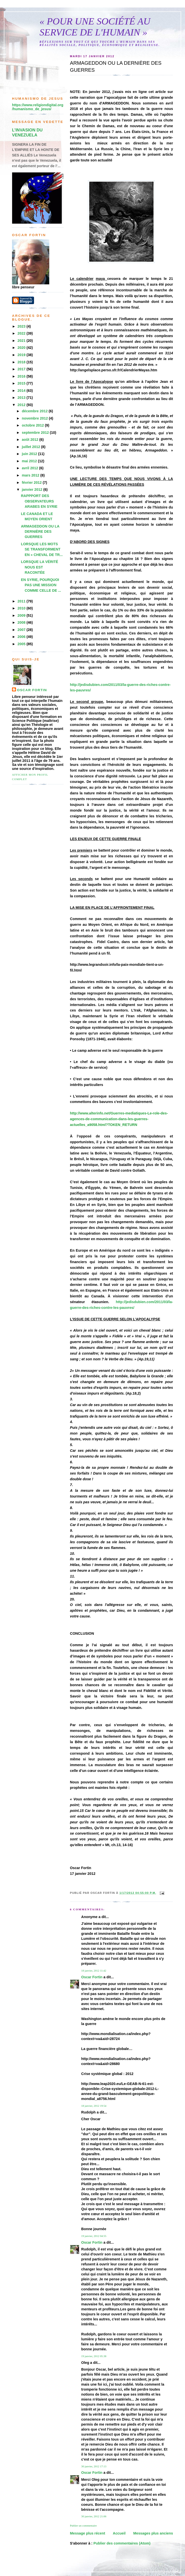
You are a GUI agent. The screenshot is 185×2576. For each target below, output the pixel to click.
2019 (22, 355)
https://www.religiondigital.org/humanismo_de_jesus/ (37, 107)
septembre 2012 (36, 433)
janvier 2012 (32, 490)
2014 (22, 391)
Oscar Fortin (91, 1977)
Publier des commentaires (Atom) (122, 2543)
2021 (22, 341)
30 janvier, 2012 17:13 (93, 2466)
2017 (22, 369)
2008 (22, 622)
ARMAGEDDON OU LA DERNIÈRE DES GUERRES (40, 531)
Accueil (119, 2533)
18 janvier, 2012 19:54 (93, 2105)
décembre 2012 (35, 411)
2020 (22, 348)
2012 (22, 405)
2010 (22, 608)
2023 (22, 326)
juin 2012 (30, 454)
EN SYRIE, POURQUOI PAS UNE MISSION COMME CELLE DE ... (41, 585)
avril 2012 (30, 468)
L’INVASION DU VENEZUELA (27, 132)
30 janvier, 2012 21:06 (93, 2516)
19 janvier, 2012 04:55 (93, 2235)
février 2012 (32, 483)
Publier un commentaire (83, 2525)
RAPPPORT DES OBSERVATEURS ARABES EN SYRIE (39, 501)
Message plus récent (87, 2533)
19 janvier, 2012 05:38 (93, 2356)
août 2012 (30, 440)
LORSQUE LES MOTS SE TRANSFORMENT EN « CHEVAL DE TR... (42, 549)
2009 (22, 615)
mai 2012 (30, 461)
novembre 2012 (35, 418)
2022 (22, 333)
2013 (22, 398)
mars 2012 (31, 475)
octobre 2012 (33, 425)
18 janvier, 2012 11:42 (93, 1970)
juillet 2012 (31, 447)
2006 (22, 637)
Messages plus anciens (153, 2533)
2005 (22, 644)
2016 (22, 376)
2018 (22, 362)
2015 (22, 383)
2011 (22, 601)
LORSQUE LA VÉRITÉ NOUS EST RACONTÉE (39, 567)
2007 (22, 630)
